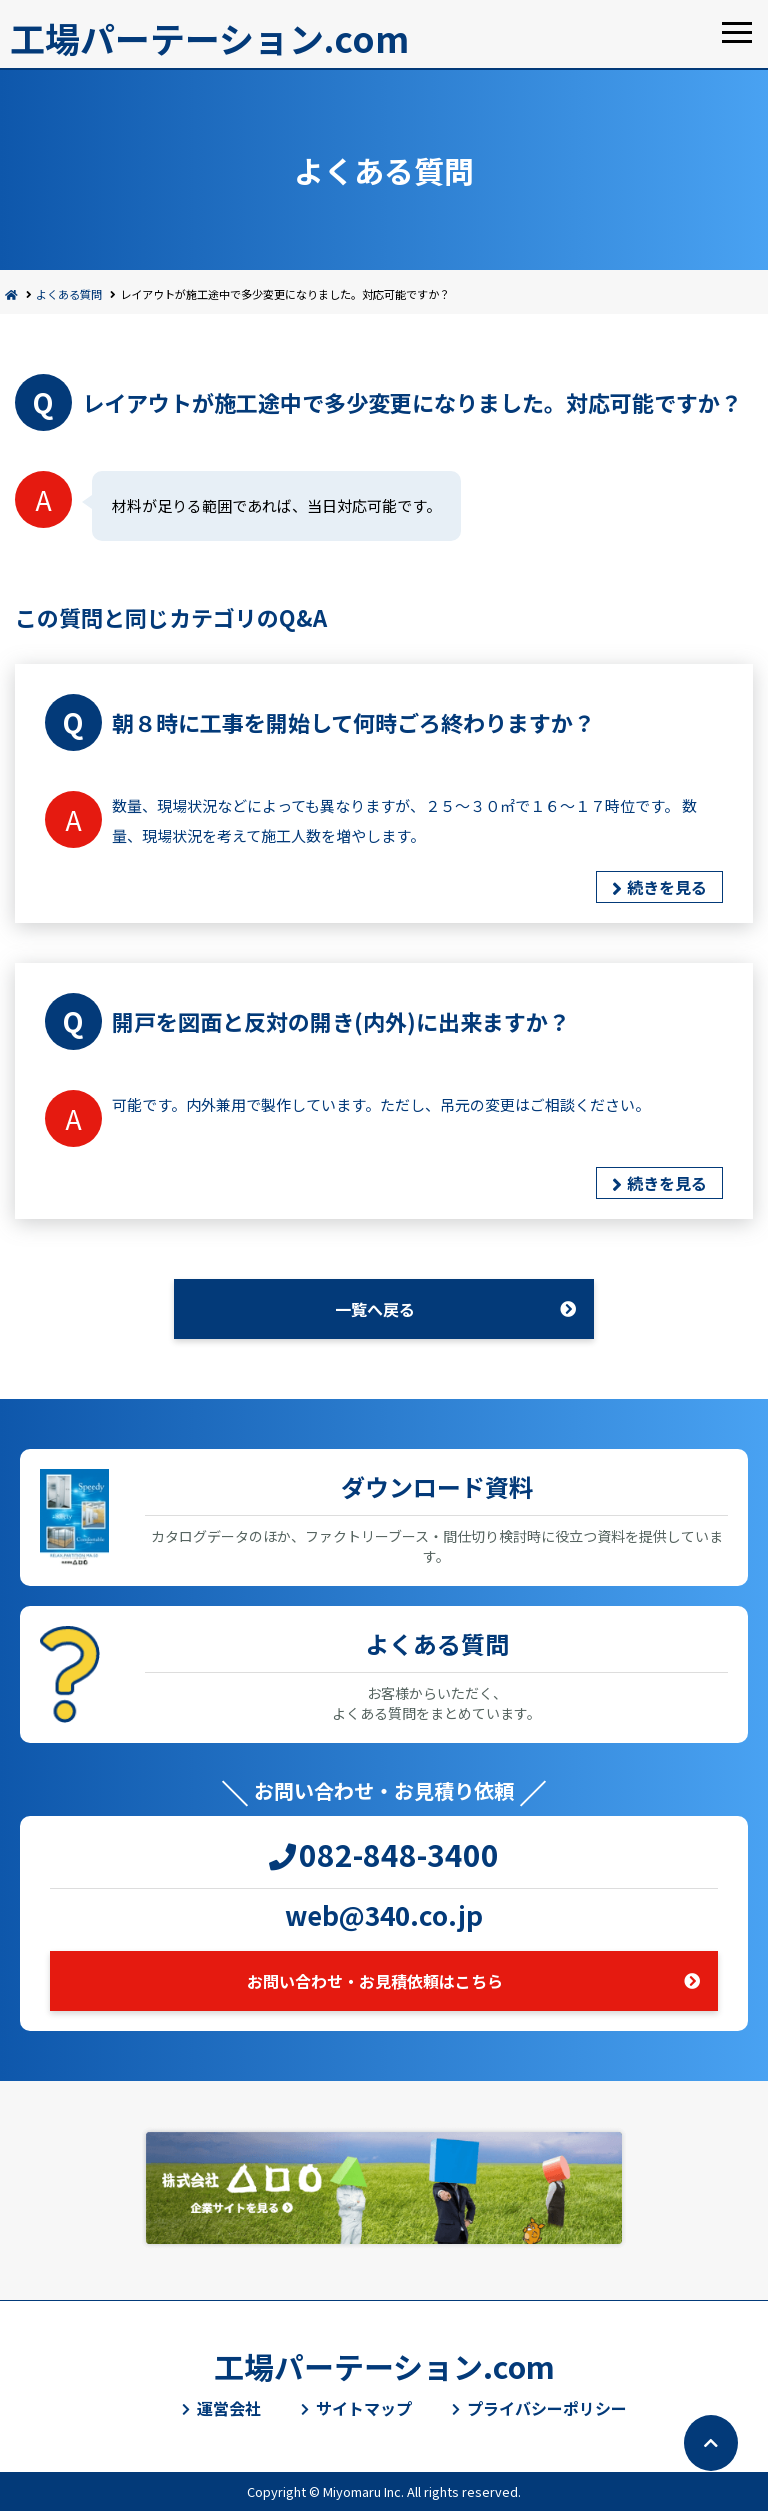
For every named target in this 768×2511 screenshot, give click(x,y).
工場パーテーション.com (209, 37)
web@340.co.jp (384, 1914)
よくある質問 (69, 294)
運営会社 (229, 2408)
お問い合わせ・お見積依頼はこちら (375, 1981)
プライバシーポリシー (547, 2408)
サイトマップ (364, 2408)
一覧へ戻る (375, 1309)
